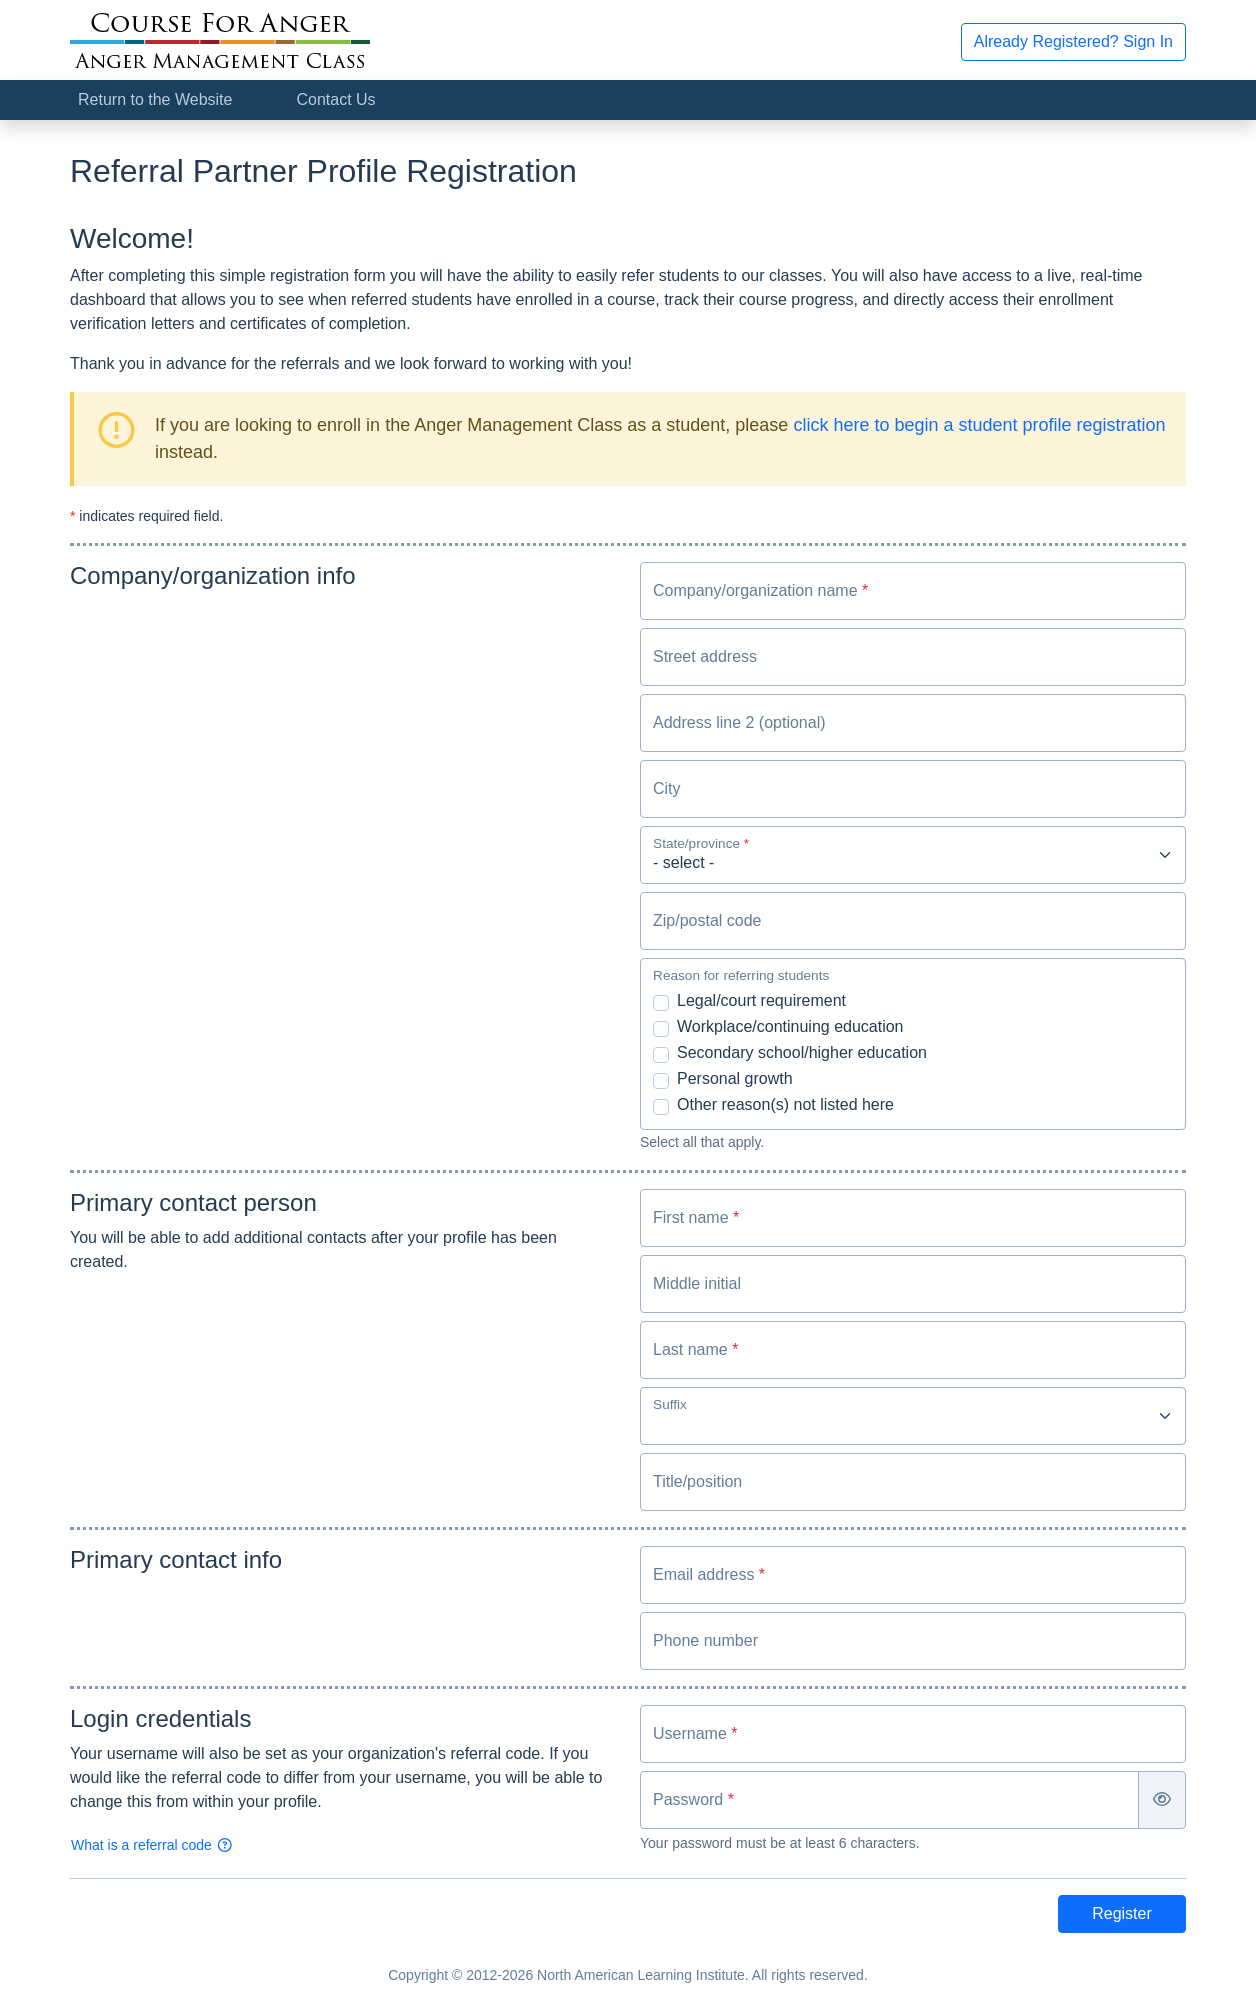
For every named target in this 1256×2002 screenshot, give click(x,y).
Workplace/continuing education (790, 1026)
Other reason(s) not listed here (785, 1104)
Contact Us (335, 99)
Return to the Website (155, 99)
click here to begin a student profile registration (979, 425)
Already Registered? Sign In (1073, 41)
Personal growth (735, 1078)
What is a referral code (152, 1845)
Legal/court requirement (761, 1000)
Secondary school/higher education (802, 1052)
